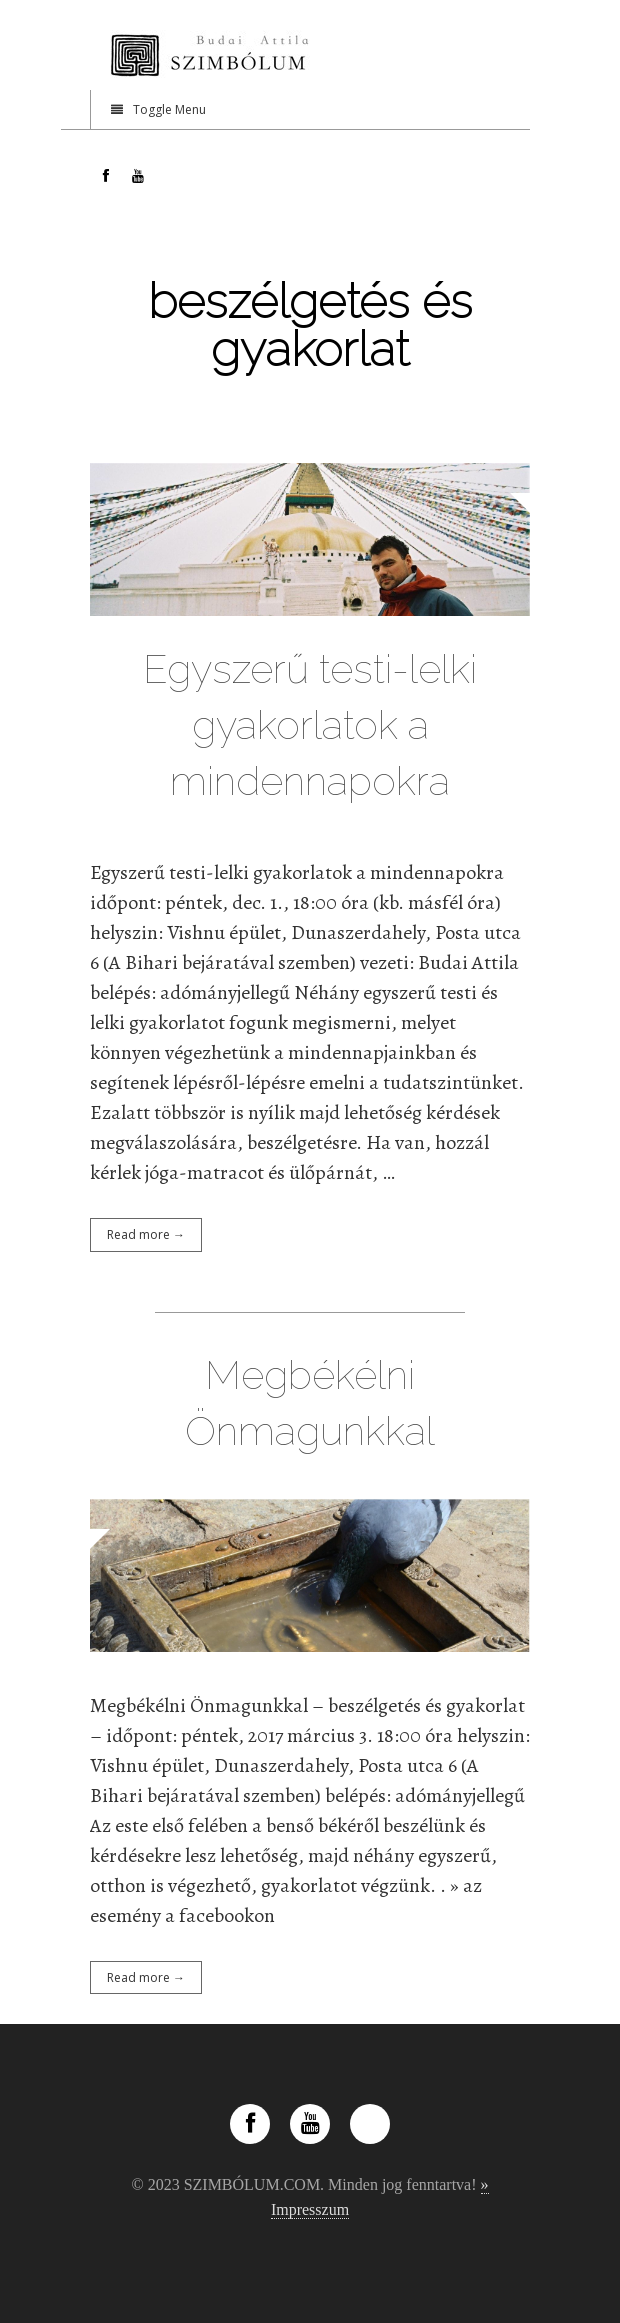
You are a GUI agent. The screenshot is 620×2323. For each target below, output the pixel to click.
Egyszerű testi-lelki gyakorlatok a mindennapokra (310, 724)
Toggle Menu (158, 109)
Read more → (146, 1234)
